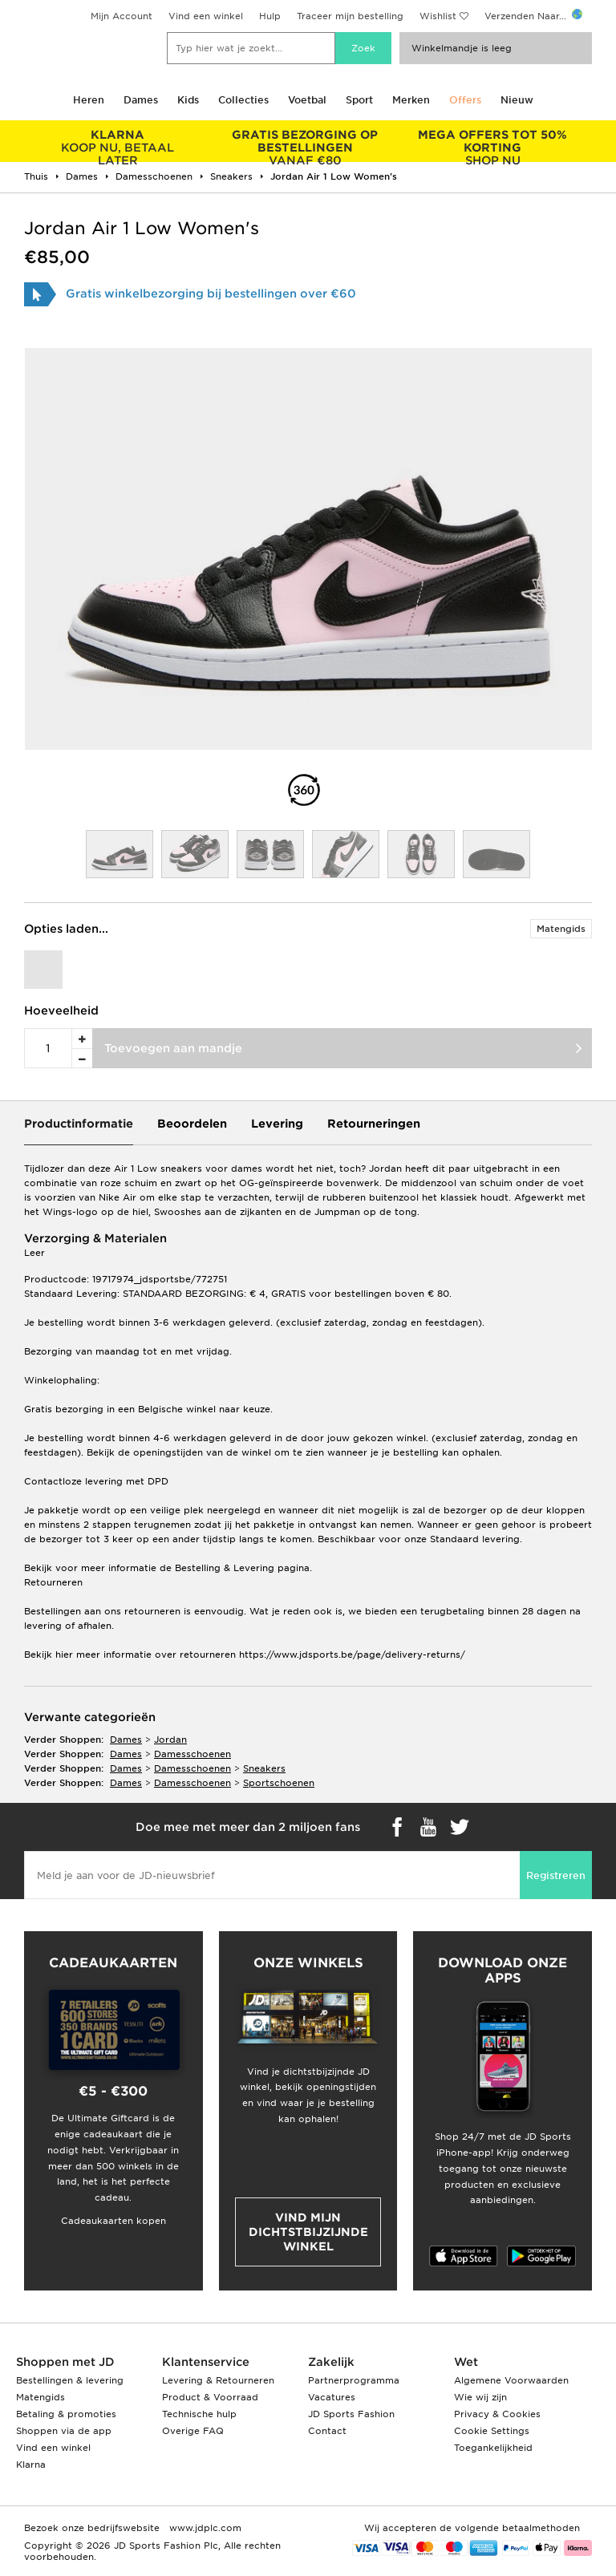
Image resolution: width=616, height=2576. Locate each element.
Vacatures (331, 2397)
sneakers (264, 1768)
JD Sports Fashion (351, 2414)
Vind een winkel (205, 16)
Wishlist (437, 16)
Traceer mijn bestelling (350, 16)
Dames (141, 100)
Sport (359, 100)
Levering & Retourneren (218, 2380)
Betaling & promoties (66, 2414)
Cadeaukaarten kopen (113, 2220)
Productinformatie (78, 1123)
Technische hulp (199, 2414)
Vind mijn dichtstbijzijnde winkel (308, 2232)
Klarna (31, 2464)
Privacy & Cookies (497, 2414)
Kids (188, 100)
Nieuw (516, 100)
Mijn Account (121, 16)
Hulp (270, 16)
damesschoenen (192, 1754)
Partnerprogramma (353, 2380)
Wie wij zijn (480, 2397)
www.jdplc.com (203, 2527)
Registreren (556, 1875)
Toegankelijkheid (493, 2447)
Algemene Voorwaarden (511, 2380)
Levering (277, 1123)
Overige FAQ (193, 2430)
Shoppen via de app (63, 2430)
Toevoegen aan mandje (173, 1048)
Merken (411, 100)
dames (126, 1739)
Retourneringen (373, 1123)
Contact (327, 2430)
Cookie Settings (491, 2430)
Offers (465, 100)
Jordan (170, 1739)
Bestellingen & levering (70, 2380)
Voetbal (307, 100)
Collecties (243, 100)
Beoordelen (192, 1123)
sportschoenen (278, 1782)
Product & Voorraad (210, 2397)
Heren (88, 100)
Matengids (561, 928)
